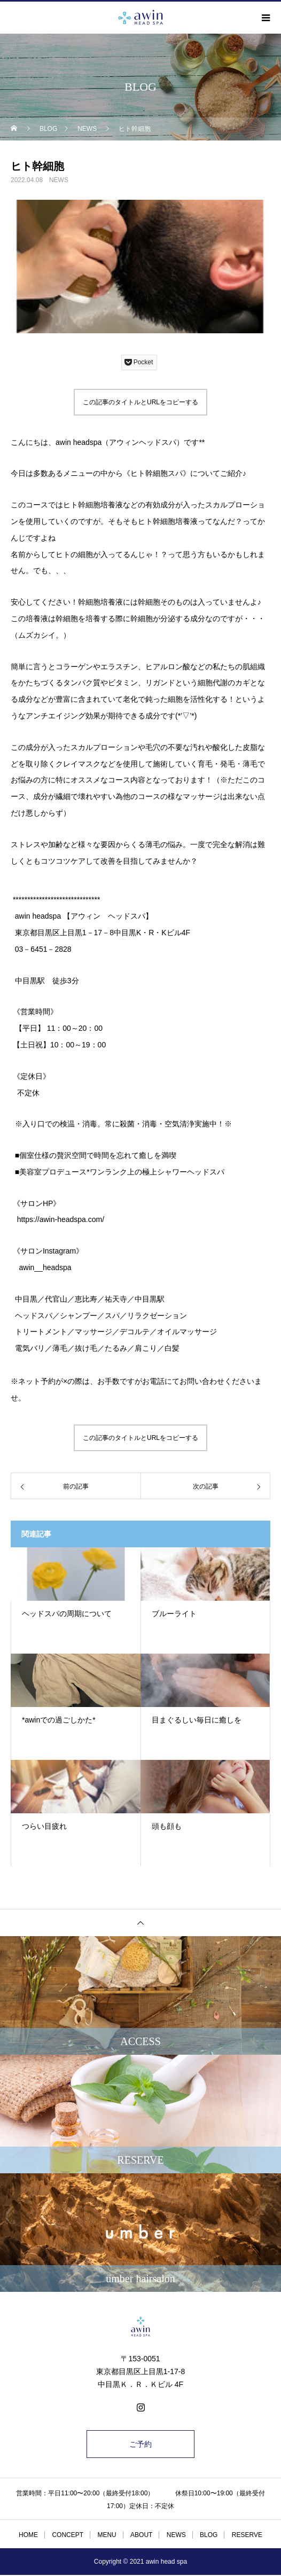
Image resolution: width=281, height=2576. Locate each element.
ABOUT (141, 2535)
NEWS (58, 180)
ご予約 (140, 2444)
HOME (28, 2535)
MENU (106, 2535)
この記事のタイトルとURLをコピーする (140, 402)
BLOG (208, 2535)
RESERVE (247, 2535)
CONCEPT (67, 2535)
